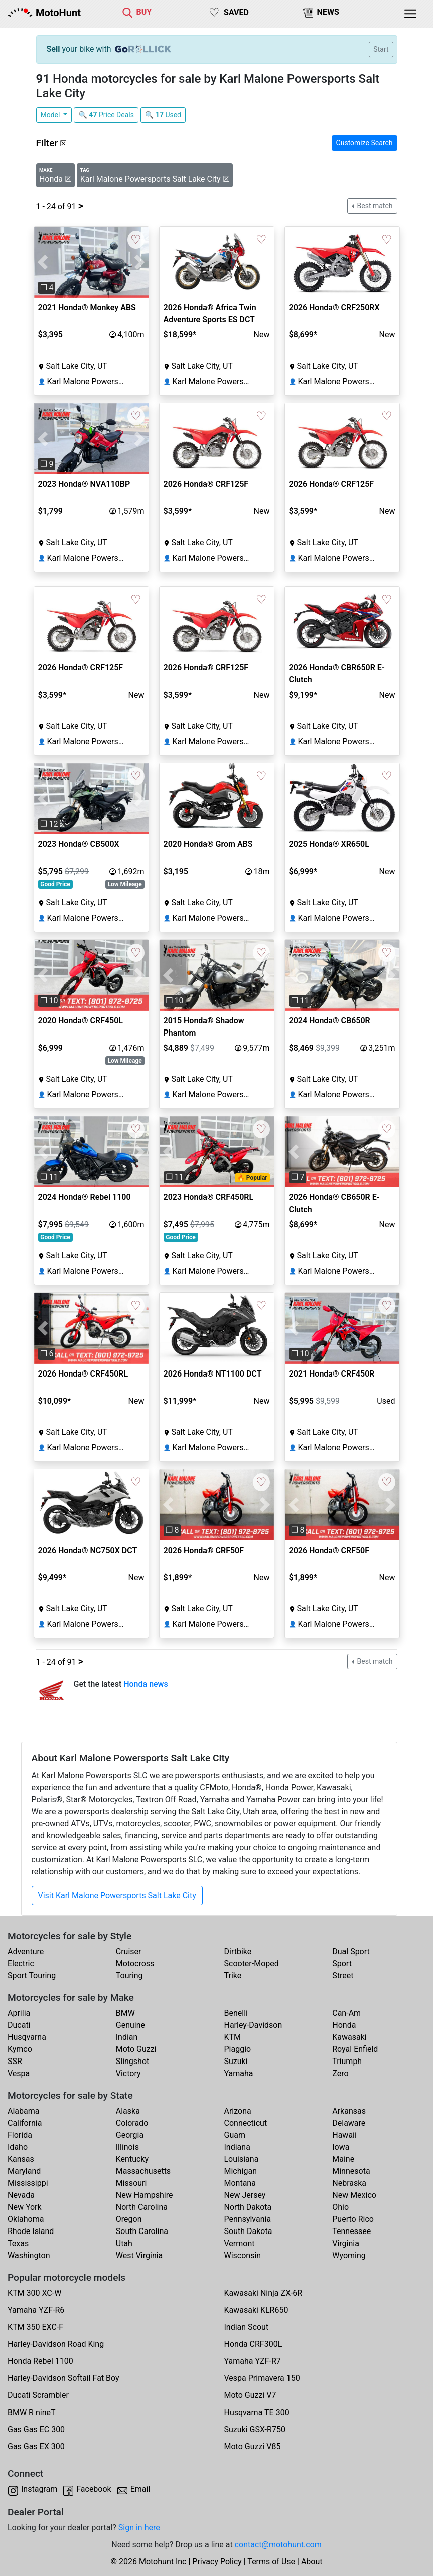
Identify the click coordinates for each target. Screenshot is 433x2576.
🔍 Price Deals (106, 115)
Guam (234, 2135)
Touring (129, 1975)
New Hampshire (144, 2195)
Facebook (93, 2489)
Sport (342, 1963)
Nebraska (349, 2183)
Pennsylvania (247, 2219)
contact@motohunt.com (278, 2544)
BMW (125, 2013)
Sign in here (139, 2527)
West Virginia (139, 2255)
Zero (340, 2073)
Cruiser (128, 1951)
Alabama (23, 2111)
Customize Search (364, 143)
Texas (18, 2243)
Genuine (130, 2025)
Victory (128, 2073)
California (25, 2123)
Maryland (24, 2171)
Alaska (128, 2111)
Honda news (145, 1684)
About (312, 2561)
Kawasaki (349, 2037)
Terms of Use (271, 2561)
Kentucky (132, 2159)
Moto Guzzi (136, 2049)
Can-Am (346, 2013)
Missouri (131, 2183)
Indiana (237, 2147)
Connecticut (245, 2123)
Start (380, 49)
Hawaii (344, 2135)
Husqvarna (27, 2037)
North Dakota (248, 2207)
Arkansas (349, 2111)
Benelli (236, 2013)
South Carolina (142, 2231)
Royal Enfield (355, 2049)
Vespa (19, 2073)
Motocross (135, 1963)
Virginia (345, 2243)
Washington (29, 2255)
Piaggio (237, 2049)
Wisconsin (242, 2255)
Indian (127, 2037)
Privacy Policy (217, 2561)
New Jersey (245, 2195)
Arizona (237, 2111)
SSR (15, 2061)
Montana (240, 2183)
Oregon (129, 2219)
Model (51, 115)
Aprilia (19, 2013)
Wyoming (349, 2255)
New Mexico (354, 2195)
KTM (232, 2037)
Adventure (26, 1951)
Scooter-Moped (251, 1963)
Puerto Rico (353, 2219)
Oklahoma (26, 2219)
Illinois (127, 2147)
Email (140, 2489)
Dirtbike (238, 1951)
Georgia (129, 2135)
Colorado (132, 2123)
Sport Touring (32, 1975)
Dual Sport (351, 1951)
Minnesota (351, 2171)
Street (342, 1975)
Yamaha (238, 2073)
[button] (42, 262)
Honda (344, 2025)
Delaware (348, 2123)
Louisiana (241, 2159)
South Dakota (248, 2231)
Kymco (20, 2049)
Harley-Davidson (253, 2025)
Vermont (239, 2243)
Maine (343, 2159)
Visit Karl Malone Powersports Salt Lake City (117, 1895)
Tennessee (351, 2231)
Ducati (19, 2025)
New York (25, 2207)
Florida (20, 2135)
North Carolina (142, 2207)
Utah (124, 2243)
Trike (233, 1975)
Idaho (18, 2147)
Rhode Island (31, 2231)
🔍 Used (163, 115)
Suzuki (236, 2061)
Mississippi (28, 2183)
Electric (21, 1963)
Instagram (39, 2489)
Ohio (340, 2207)
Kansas (21, 2159)
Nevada (21, 2195)
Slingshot (133, 2061)
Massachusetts (143, 2171)
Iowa (340, 2147)
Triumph (347, 2061)
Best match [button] (373, 206)
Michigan (240, 2171)
